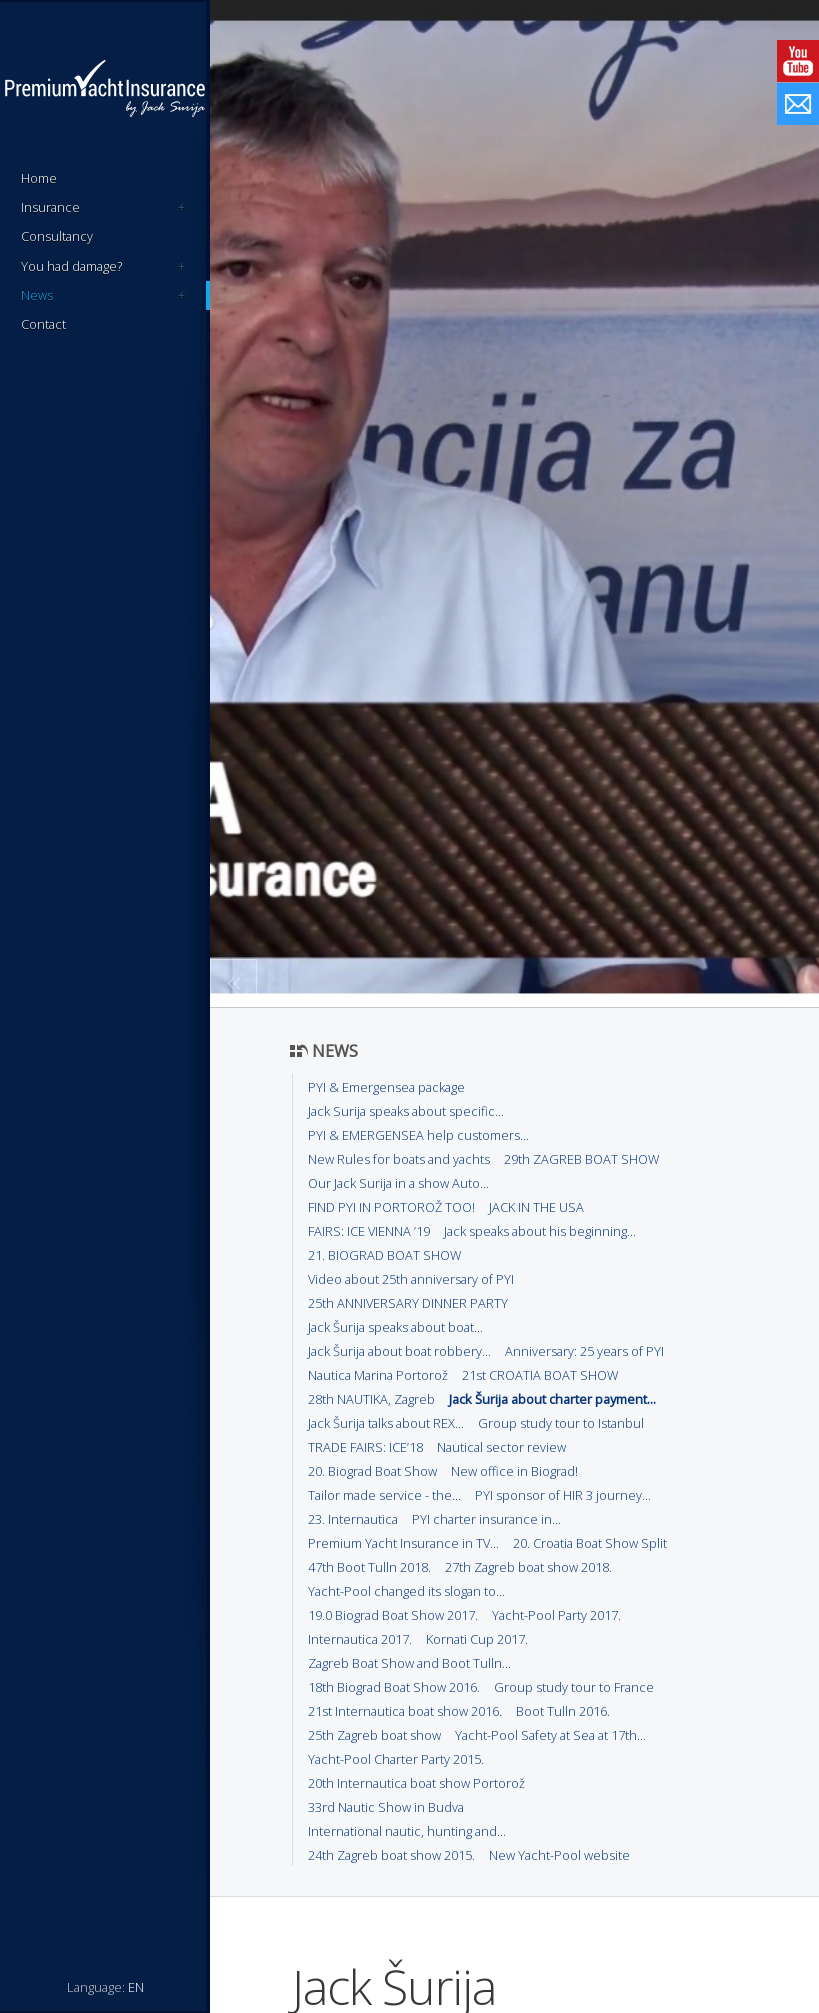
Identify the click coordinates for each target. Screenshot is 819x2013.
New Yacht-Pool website (559, 1855)
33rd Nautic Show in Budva (386, 1807)
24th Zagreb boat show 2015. (391, 1855)
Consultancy (57, 236)
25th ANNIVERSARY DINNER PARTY (408, 1303)
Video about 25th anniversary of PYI (411, 1279)
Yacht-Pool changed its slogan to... (406, 1591)
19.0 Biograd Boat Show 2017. (393, 1615)
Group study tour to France (574, 1687)
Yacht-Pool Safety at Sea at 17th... (550, 1735)
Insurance (103, 207)
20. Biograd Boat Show (372, 1471)
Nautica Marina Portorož (378, 1375)
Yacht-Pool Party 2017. (556, 1615)
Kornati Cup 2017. (477, 1639)
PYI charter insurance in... (486, 1519)
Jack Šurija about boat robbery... (399, 1351)
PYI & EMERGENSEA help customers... (418, 1135)
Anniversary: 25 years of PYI (584, 1351)
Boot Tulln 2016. (563, 1711)
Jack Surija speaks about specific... (406, 1111)
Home (39, 178)
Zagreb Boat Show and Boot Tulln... (409, 1663)
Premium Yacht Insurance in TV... (403, 1543)
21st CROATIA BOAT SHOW (540, 1375)
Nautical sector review (501, 1447)
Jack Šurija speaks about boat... (395, 1327)
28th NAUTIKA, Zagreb (371, 1399)
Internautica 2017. (360, 1639)
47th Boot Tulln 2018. (369, 1567)
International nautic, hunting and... (407, 1831)
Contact (43, 324)
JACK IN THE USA (536, 1207)
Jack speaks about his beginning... (540, 1231)
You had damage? (103, 266)
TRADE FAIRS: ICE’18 (365, 1447)
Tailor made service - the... (384, 1495)
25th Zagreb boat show (374, 1735)
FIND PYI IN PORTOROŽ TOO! (391, 1207)
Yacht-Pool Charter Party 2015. (396, 1759)
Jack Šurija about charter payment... (552, 1399)
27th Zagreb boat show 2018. (528, 1567)
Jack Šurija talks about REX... (386, 1423)
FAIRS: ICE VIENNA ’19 (369, 1231)
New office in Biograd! (514, 1471)
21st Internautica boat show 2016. (405, 1711)
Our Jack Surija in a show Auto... (398, 1183)
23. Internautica (353, 1519)
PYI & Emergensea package (386, 1087)
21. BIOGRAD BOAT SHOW (384, 1255)
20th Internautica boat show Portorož (416, 1783)
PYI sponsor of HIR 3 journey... (563, 1495)
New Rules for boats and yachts (399, 1159)
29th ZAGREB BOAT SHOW (581, 1159)
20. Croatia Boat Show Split (590, 1543)
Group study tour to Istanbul (561, 1423)
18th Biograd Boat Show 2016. (394, 1687)
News (103, 295)
